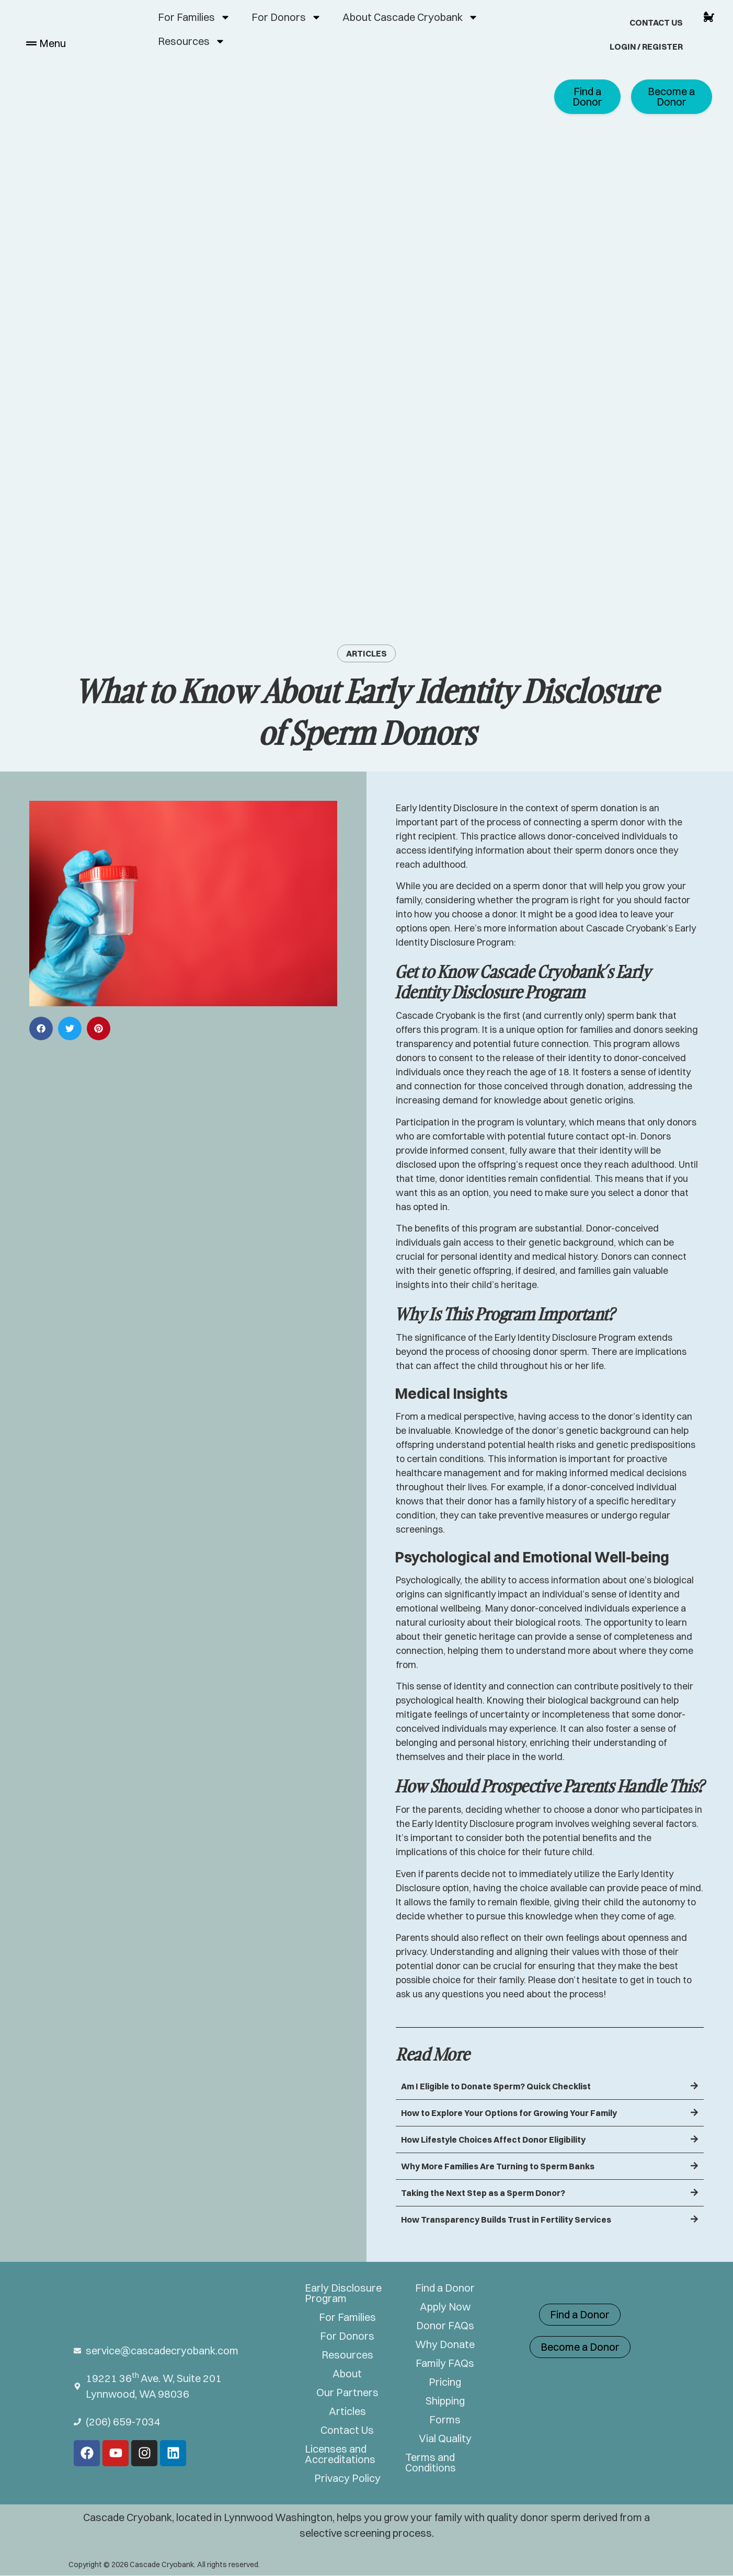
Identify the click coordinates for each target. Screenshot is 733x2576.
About (347, 2373)
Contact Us (656, 22)
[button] (41, 1028)
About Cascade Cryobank (410, 17)
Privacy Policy (347, 2478)
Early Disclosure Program (343, 2293)
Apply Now (445, 2307)
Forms (445, 2419)
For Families (194, 17)
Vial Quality (445, 2438)
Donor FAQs (445, 2325)
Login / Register (646, 46)
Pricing (445, 2382)
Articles (366, 653)
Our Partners (347, 2392)
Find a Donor (445, 2288)
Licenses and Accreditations (340, 2454)
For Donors (286, 17)
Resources (191, 41)
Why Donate (445, 2344)
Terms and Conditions (430, 2462)
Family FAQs (445, 2363)
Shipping (445, 2401)
